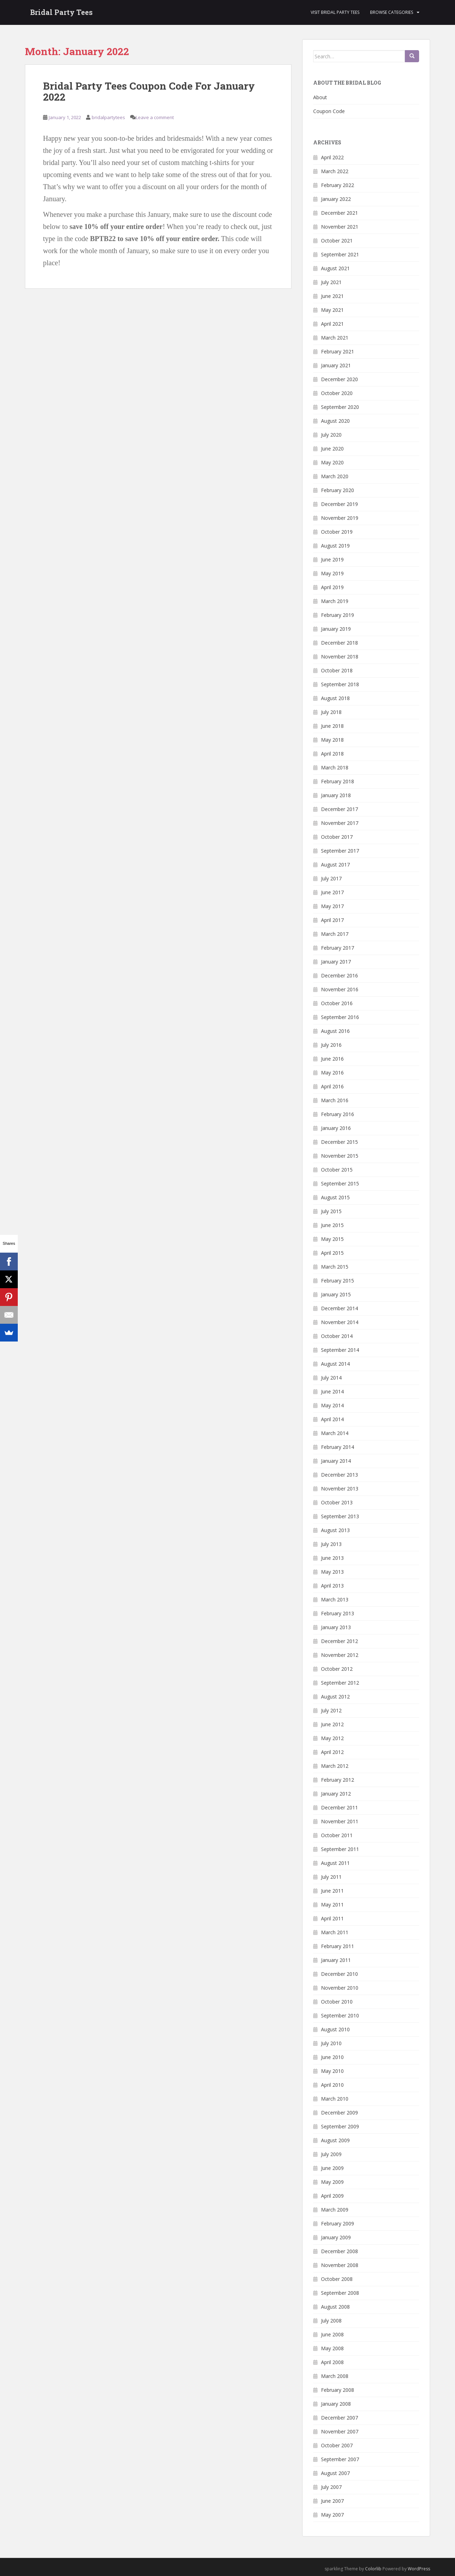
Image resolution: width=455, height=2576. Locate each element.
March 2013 (334, 1599)
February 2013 (337, 1613)
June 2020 (332, 448)
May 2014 (332, 1405)
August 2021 (335, 268)
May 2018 (332, 739)
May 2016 (332, 1072)
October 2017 (337, 836)
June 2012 (332, 1724)
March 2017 (334, 933)
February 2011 (337, 1946)
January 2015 (336, 1294)
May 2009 (332, 2181)
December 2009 (339, 2112)
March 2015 (334, 1266)
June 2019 (332, 559)
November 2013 (339, 1488)
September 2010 (340, 2015)
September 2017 (340, 850)
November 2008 (339, 2265)
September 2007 (340, 2459)
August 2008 (335, 2306)
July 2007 (331, 2487)
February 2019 (337, 615)
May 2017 (332, 906)
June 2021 (332, 296)
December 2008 (339, 2251)
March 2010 (334, 2098)
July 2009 (331, 2154)
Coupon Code (329, 111)
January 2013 (336, 1627)
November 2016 (339, 989)
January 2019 (336, 628)
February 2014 (337, 1447)
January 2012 (336, 1793)
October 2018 (337, 670)
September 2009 (340, 2126)
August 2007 (335, 2473)
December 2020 (339, 379)
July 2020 (331, 434)
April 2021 (332, 323)
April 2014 (332, 1419)
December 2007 (339, 2417)
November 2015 (339, 1155)
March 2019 (334, 601)
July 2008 (331, 2320)
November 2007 (339, 2431)
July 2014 (331, 1377)
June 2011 (332, 1890)
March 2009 (334, 2209)
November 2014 (339, 1322)
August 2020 (335, 420)
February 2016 (337, 1114)
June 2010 (332, 2057)
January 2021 (336, 365)
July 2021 (331, 282)
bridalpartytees (108, 117)
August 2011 (335, 1863)
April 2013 (332, 1585)
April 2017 (332, 920)
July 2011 (331, 1876)
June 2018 (332, 725)
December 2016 (339, 975)
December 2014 (339, 1308)
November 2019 (339, 517)
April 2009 (332, 2195)
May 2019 (332, 573)
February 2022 (337, 185)
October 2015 (337, 1169)
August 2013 (335, 1530)
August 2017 (335, 864)
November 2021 (339, 226)
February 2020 (337, 490)
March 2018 (334, 767)
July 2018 (331, 712)
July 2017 (331, 878)
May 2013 (332, 1571)
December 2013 (339, 1474)
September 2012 (340, 1682)
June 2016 (332, 1058)
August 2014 (335, 1363)
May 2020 (332, 462)
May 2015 (332, 1239)
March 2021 (334, 337)
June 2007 (332, 2500)
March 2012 (334, 1765)
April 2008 (332, 2362)
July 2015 (331, 1211)
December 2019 (339, 504)
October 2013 (337, 1502)
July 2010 (331, 2043)
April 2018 (332, 753)
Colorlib (373, 2569)
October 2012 (337, 1668)
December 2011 (339, 1807)
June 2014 (332, 1391)
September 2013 (340, 1516)
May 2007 (332, 2514)
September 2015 (340, 1183)
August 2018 (335, 698)
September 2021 (340, 254)
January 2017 (336, 961)
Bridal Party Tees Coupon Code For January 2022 (149, 91)
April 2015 (332, 1252)
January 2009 (336, 2237)
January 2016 (336, 1128)
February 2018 (337, 781)
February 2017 (337, 947)
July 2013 (331, 1544)
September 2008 (340, 2292)
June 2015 (332, 1225)
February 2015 (337, 1280)
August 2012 (335, 1696)
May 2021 (332, 309)
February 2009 (337, 2223)
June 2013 (332, 1557)
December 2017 (339, 809)
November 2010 (339, 1987)
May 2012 (332, 1738)
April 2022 (332, 157)
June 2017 (332, 892)
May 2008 (332, 2348)
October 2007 (337, 2445)
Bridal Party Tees (61, 12)
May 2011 (332, 1904)
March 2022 (334, 171)
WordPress (419, 2569)
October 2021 (337, 240)
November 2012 (339, 1655)
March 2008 (334, 2376)
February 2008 (337, 2389)
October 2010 (337, 2001)
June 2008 (332, 2334)
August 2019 (335, 545)
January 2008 (336, 2403)
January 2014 (336, 1460)
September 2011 (340, 1849)
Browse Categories (391, 12)
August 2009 (335, 2140)
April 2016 (332, 1086)
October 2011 (337, 1835)
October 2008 (337, 2279)
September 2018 (340, 684)
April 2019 (332, 587)
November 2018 (339, 656)
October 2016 (337, 1003)
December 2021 (339, 212)
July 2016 (331, 1044)
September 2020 (340, 407)
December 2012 (339, 1641)
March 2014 (334, 1433)
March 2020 (334, 476)
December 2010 (339, 1973)
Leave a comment (155, 117)
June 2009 (332, 2168)
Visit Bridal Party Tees (335, 12)
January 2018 (336, 795)
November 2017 (339, 823)
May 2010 (332, 2071)
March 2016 (334, 1100)
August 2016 (335, 1031)
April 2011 (332, 1918)
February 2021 (337, 351)
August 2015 (335, 1197)
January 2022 (336, 199)
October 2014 (337, 1336)
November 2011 (339, 1821)
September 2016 (340, 1017)
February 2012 (337, 1779)
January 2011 (336, 1960)
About (320, 97)
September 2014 (340, 1349)
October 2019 (337, 531)
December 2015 (339, 1141)
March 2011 (334, 1932)
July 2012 (331, 1710)
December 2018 (339, 642)
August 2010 (335, 2029)
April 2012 (332, 1752)
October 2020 (337, 393)
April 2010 (332, 2084)
